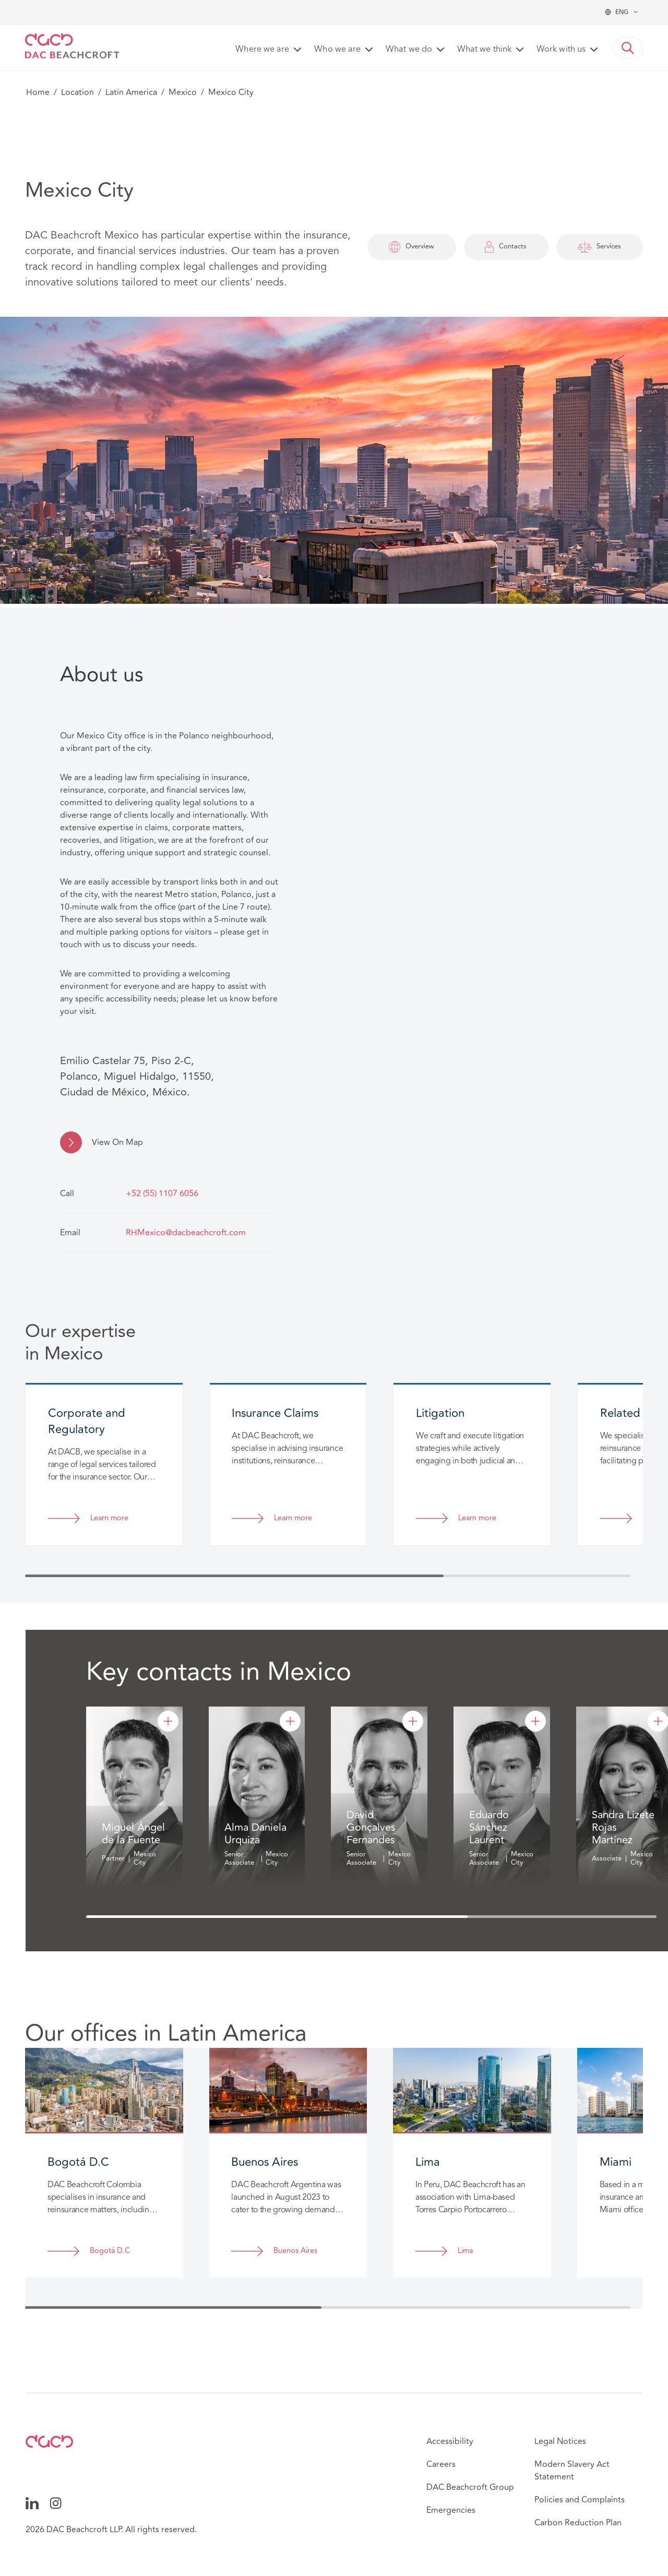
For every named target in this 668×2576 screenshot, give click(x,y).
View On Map (117, 1142)
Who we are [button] (337, 49)
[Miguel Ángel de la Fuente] (168, 1721)
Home (38, 92)
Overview (411, 247)
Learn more (109, 1518)
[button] (628, 48)
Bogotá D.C (110, 2251)
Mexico (183, 92)
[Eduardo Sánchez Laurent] (535, 1721)
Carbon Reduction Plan (578, 2523)
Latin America (131, 92)
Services (600, 247)
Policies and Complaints (579, 2500)
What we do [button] (409, 49)
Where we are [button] (262, 49)
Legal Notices (560, 2441)
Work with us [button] (561, 49)
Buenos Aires (295, 2251)
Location (77, 92)
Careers (441, 2464)
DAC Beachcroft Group (470, 2487)
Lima (465, 2251)
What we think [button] (484, 49)
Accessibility (449, 2441)
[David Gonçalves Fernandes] (413, 1721)
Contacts (506, 247)
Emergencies (450, 2510)
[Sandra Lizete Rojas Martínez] (658, 1721)
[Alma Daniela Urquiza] (290, 1721)
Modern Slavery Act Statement (572, 2470)
